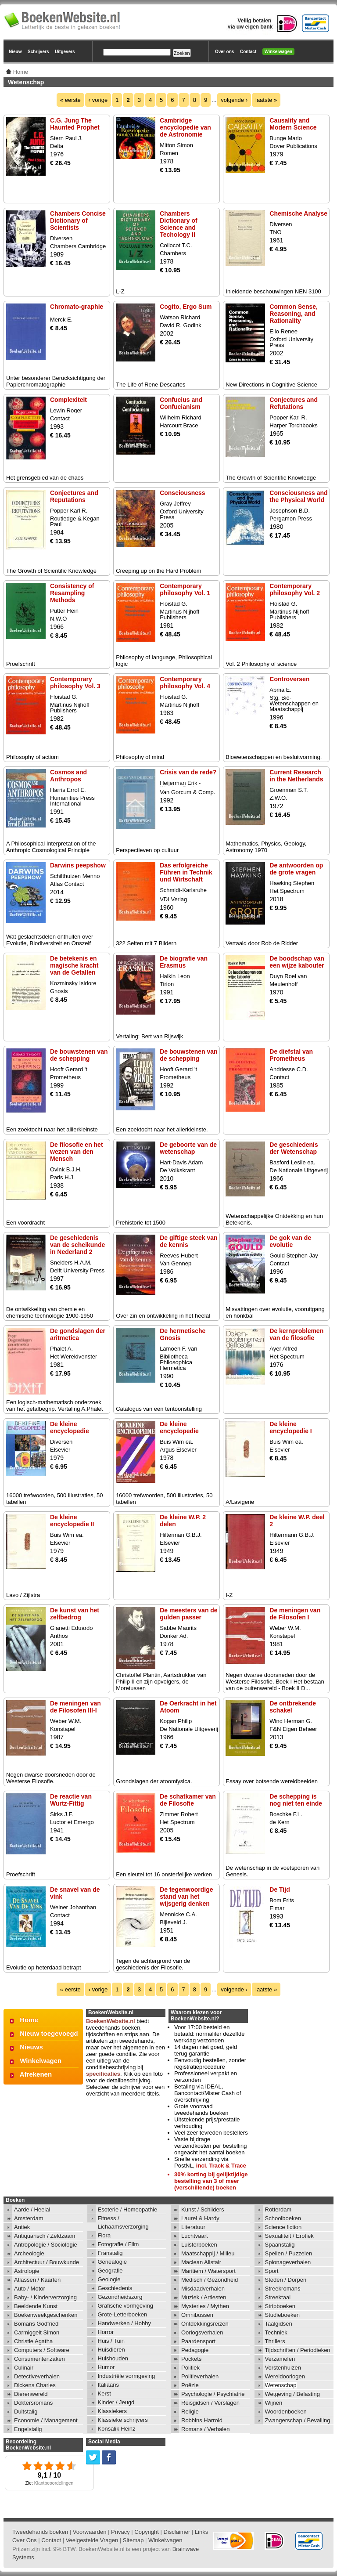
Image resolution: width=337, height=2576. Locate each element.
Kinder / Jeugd (116, 2402)
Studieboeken (282, 2315)
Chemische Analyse (298, 213)
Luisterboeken (199, 2244)
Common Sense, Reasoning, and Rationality (293, 313)
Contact (248, 51)
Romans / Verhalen (205, 2429)
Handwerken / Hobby (124, 2323)
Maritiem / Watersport (208, 2271)
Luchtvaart (194, 2236)
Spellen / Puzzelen (288, 2253)
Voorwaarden (90, 2532)
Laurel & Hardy (200, 2218)
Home (29, 2019)
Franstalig (110, 2253)
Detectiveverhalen (37, 2376)
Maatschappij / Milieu (207, 2253)
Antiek (22, 2227)
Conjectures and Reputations (74, 496)
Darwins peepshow (78, 865)
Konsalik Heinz (117, 2428)
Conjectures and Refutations (293, 403)
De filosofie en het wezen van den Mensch (76, 1151)
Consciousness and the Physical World (298, 496)
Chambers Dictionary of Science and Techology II (178, 224)
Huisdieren (111, 2349)
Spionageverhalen (288, 2262)
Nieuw (15, 51)
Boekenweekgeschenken (46, 2315)
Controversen (289, 679)
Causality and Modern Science (292, 124)
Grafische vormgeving (125, 2305)
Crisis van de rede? (188, 772)
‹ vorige (98, 100)
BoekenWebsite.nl (110, 2021)
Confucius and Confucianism (181, 403)
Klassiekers (112, 2411)
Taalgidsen (278, 2323)
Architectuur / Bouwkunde (46, 2262)
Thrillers (275, 2341)
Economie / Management (46, 2420)
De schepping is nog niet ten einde (295, 1800)
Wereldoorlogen (285, 2376)
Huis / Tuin (111, 2341)
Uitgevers (65, 51)
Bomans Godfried (36, 2323)
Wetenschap (281, 2385)
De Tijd (279, 1889)
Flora (104, 2235)
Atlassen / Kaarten (37, 2279)
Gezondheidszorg (120, 2297)
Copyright (146, 2532)
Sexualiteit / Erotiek (289, 2236)
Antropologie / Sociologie (45, 2244)
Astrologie (26, 2271)
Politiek (190, 2367)
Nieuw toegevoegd (49, 2033)
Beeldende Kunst (35, 2306)
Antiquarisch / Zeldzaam (44, 2236)
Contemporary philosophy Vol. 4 (185, 683)
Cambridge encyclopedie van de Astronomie (185, 127)
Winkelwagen (278, 51)
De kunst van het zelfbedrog (74, 1614)
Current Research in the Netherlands (296, 776)
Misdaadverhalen (203, 2288)
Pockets (191, 2359)
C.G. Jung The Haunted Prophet (75, 124)
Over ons (224, 51)
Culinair (23, 2367)
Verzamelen (280, 2359)
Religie (190, 2411)
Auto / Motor (29, 2288)
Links (201, 2532)
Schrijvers (38, 51)
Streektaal (278, 2297)
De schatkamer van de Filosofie (188, 1800)
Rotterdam (278, 2209)
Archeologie (29, 2253)
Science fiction (283, 2227)
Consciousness (182, 492)
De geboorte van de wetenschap (188, 1148)
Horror (106, 2332)
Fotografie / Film (118, 2244)
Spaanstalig (280, 2244)
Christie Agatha (33, 2341)
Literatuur (193, 2227)
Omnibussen (197, 2315)
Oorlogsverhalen (202, 2332)
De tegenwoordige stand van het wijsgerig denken (186, 1896)
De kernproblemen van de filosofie (296, 1334)
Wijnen (274, 2402)
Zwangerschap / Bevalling (297, 2420)
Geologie (109, 2279)
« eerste (70, 100)
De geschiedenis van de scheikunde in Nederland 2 (77, 1244)
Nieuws (31, 2047)
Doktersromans (33, 2402)
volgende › (234, 100)
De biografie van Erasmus (184, 962)
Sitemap (133, 2540)
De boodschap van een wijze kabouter (296, 962)
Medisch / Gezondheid (209, 2279)
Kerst (104, 2393)
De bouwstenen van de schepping (79, 1055)
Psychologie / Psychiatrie (213, 2394)
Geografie (110, 2270)
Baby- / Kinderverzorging (45, 2297)
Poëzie (190, 2385)
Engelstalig (28, 2429)
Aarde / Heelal (32, 2209)
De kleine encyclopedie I (290, 1427)
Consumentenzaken (39, 2359)
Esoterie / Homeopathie (128, 2209)
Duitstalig (25, 2411)
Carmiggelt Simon (36, 2332)
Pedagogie (194, 2350)
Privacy (120, 2532)
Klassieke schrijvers (123, 2420)
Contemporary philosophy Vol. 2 (294, 589)
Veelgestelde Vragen (92, 2540)
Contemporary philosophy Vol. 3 (75, 683)
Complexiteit (68, 399)
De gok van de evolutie (290, 1241)
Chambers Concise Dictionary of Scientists (78, 220)
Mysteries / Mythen (205, 2306)
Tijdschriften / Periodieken (297, 2350)
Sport (272, 2271)
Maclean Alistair (201, 2262)
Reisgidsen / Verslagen (210, 2402)
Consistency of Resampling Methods (72, 592)
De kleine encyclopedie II (72, 1521)
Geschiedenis (115, 2288)
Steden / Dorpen (286, 2279)
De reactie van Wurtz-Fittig (71, 1800)
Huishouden (113, 2358)
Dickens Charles (35, 2385)
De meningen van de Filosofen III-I (75, 1707)
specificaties (103, 2073)
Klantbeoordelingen (54, 2483)
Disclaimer (177, 2532)
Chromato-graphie (76, 306)
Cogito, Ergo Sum (186, 306)
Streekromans (283, 2288)
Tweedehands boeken (40, 2532)
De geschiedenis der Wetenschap (293, 1148)
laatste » (266, 100)
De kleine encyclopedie (69, 1427)
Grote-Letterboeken (122, 2314)
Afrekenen (36, 2074)
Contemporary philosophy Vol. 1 (185, 589)
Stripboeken (280, 2306)
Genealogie (112, 2261)
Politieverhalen (200, 2376)
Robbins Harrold (201, 2420)
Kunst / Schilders (202, 2209)
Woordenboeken (286, 2411)
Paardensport (198, 2341)
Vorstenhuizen (283, 2367)
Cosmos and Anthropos (68, 776)
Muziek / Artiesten (203, 2297)
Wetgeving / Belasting (292, 2394)
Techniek (276, 2332)
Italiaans (108, 2384)
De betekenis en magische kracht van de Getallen (74, 965)
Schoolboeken (283, 2218)
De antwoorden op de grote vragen (296, 869)
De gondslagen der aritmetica (77, 1334)
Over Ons (24, 2540)
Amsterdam (28, 2218)
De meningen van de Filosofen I (294, 1614)
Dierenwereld (31, 2394)
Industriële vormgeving (126, 2376)
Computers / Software (41, 2350)
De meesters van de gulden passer (189, 1614)
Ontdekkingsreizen (205, 2323)
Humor (106, 2367)
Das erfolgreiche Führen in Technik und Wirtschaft (186, 872)
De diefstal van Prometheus (291, 1055)
